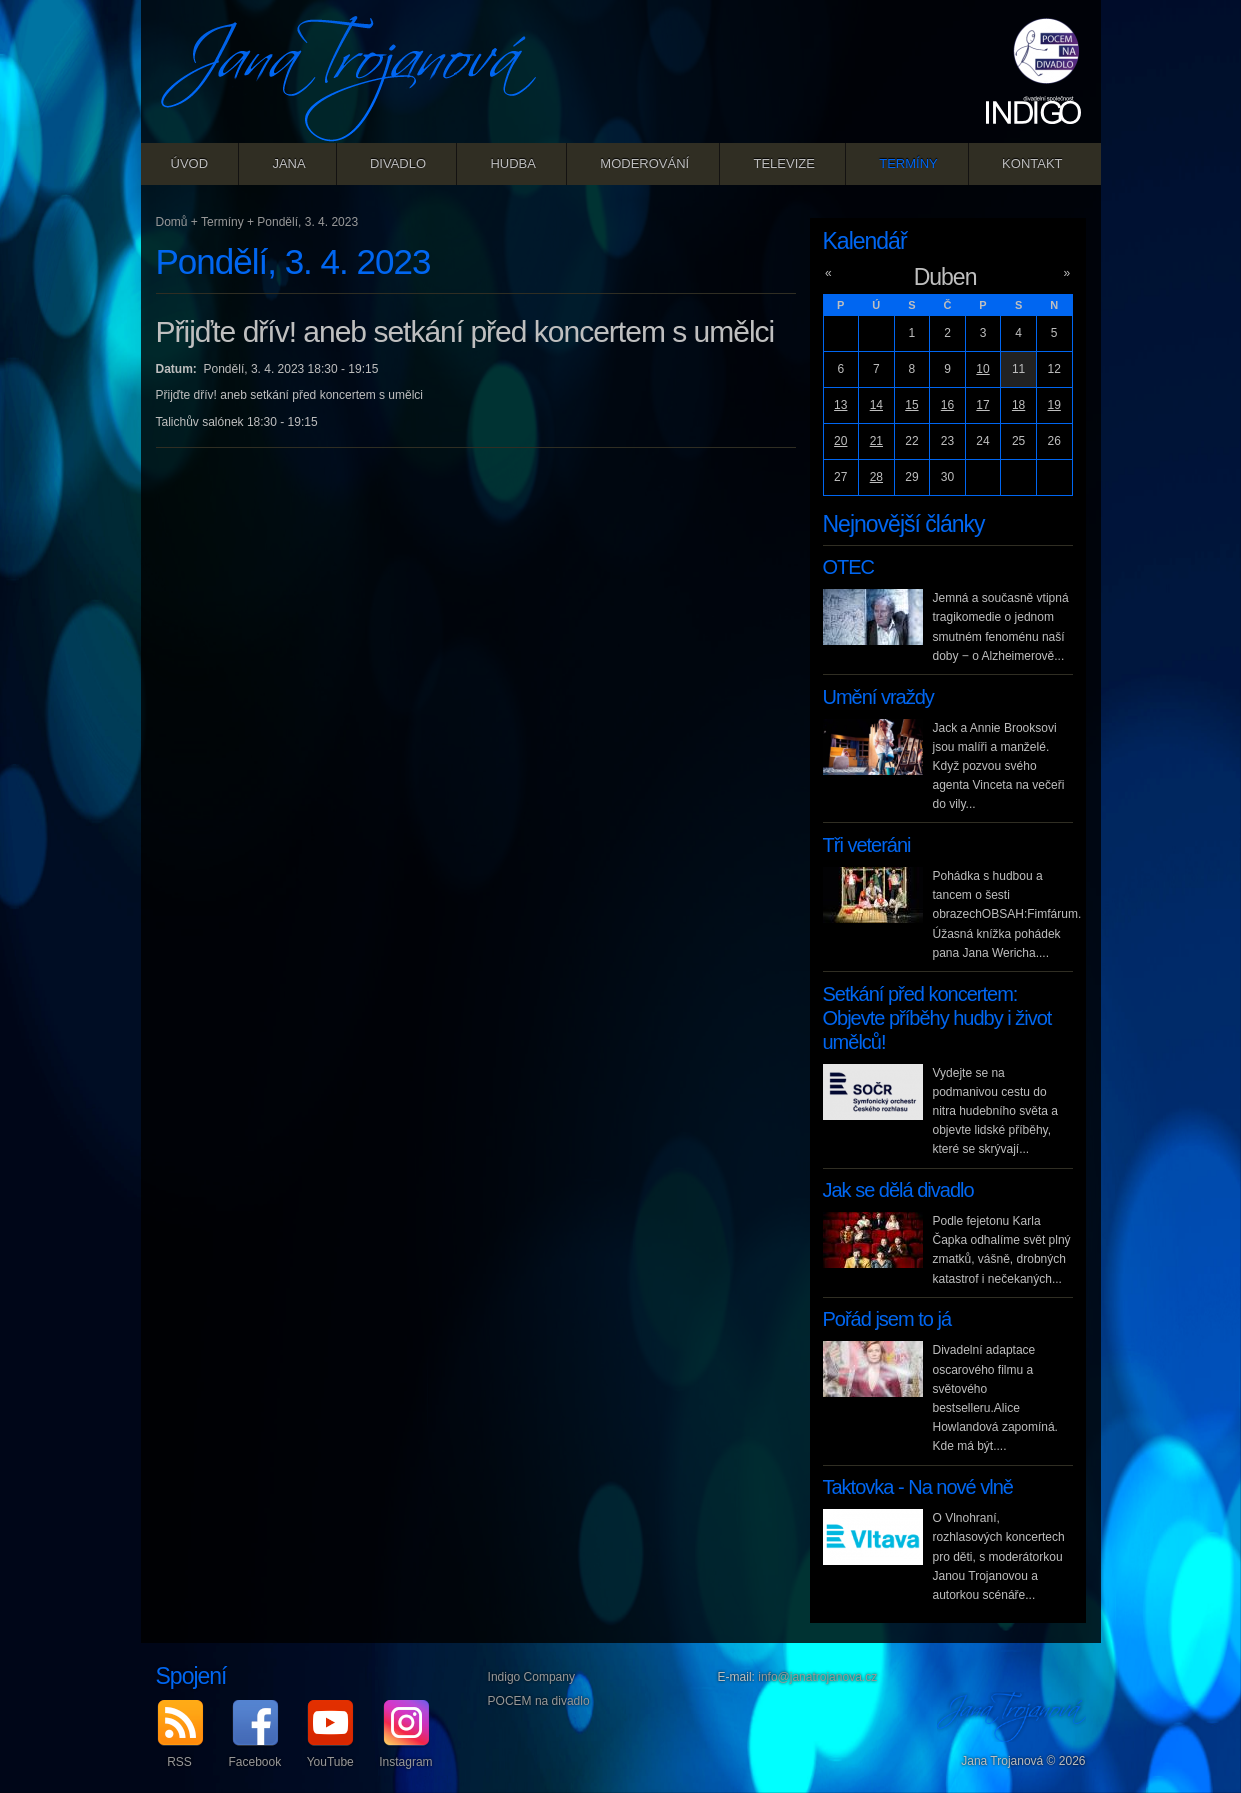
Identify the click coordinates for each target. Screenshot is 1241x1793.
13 (840, 405)
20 (840, 441)
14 (876, 405)
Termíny (908, 163)
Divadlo (398, 163)
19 (1054, 405)
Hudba (513, 163)
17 (982, 405)
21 (876, 441)
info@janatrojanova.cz (817, 1677)
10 (982, 369)
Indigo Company (531, 1677)
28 (876, 477)
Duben (945, 277)
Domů (172, 222)
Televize (783, 163)
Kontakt (1032, 163)
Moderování (644, 163)
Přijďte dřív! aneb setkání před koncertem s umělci (465, 331)
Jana (288, 163)
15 (911, 405)
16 (947, 405)
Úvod (190, 163)
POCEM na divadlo (539, 1701)
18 (1018, 405)
